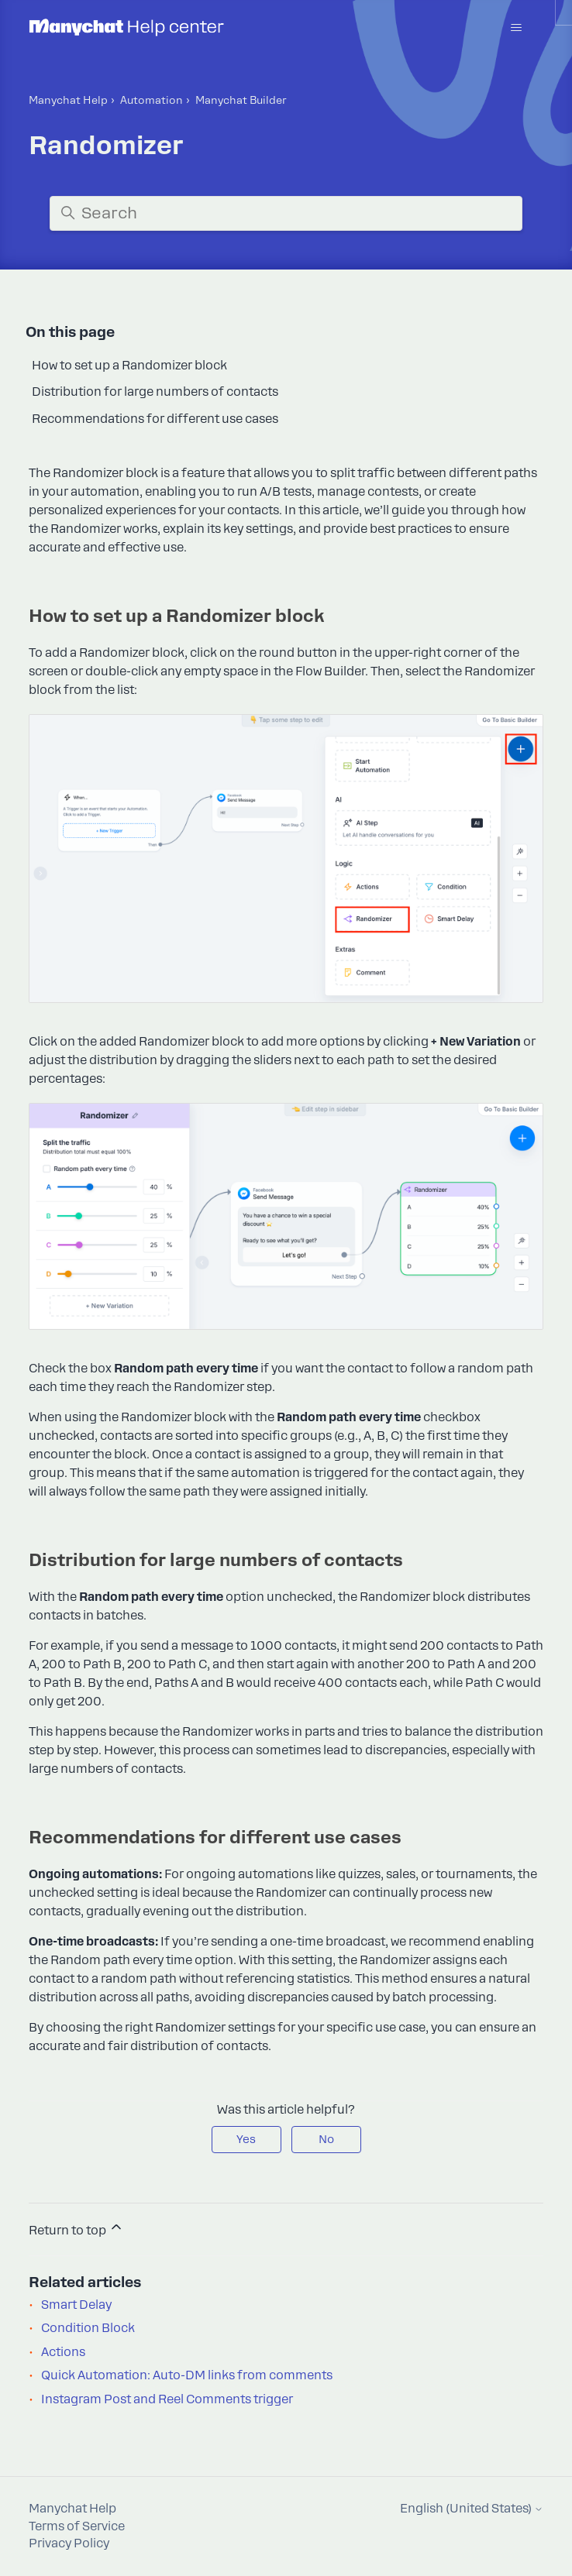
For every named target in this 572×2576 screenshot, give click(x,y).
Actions (63, 2352)
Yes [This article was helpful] (246, 2139)
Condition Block (88, 2328)
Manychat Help (68, 100)
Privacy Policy (69, 2543)
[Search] (286, 213)
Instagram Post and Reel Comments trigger (167, 2399)
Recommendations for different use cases (155, 419)
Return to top (76, 2228)
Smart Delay (76, 2305)
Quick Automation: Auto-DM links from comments (187, 2375)
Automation (151, 100)
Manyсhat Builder (241, 100)
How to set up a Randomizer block (129, 366)
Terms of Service (77, 2526)
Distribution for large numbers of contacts (155, 392)
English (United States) (471, 2509)
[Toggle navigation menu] (515, 27)
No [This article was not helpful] (326, 2139)
